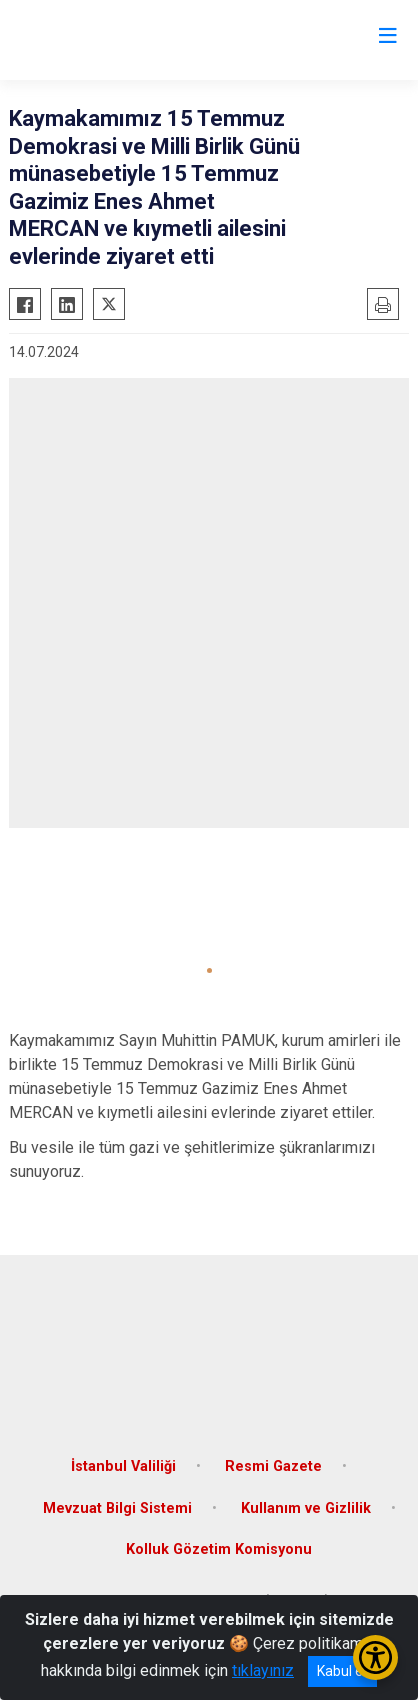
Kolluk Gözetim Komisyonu (219, 1549)
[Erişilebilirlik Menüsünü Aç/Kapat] (375, 1657)
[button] (209, 970)
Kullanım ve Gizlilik (306, 1508)
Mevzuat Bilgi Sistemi (117, 1508)
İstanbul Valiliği (123, 1466)
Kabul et (342, 1671)
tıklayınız (263, 1670)
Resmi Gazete (273, 1466)
